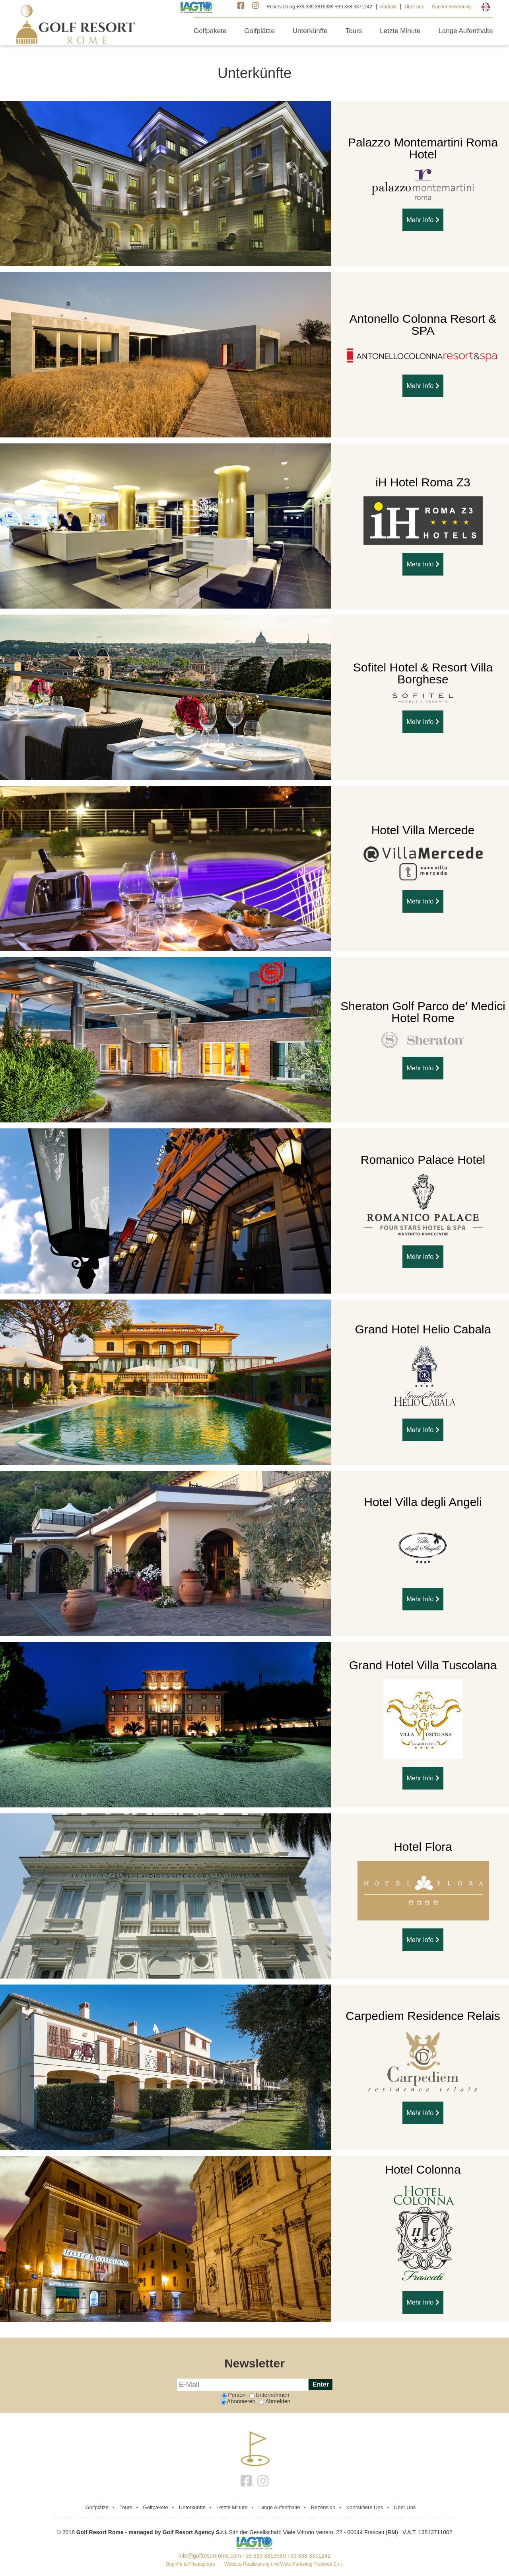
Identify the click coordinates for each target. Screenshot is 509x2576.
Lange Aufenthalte (465, 31)
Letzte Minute (400, 31)
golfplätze (97, 2507)
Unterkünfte (310, 31)
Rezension (323, 2507)
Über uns (414, 7)
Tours (354, 31)
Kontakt (388, 7)
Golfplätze (259, 31)
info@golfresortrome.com (210, 2556)
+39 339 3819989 (264, 2556)
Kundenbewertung (451, 7)
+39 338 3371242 (308, 2556)
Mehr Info (422, 220)
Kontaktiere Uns (364, 2507)
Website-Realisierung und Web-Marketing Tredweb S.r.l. (283, 2564)
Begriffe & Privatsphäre (190, 2564)
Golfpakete (210, 31)
